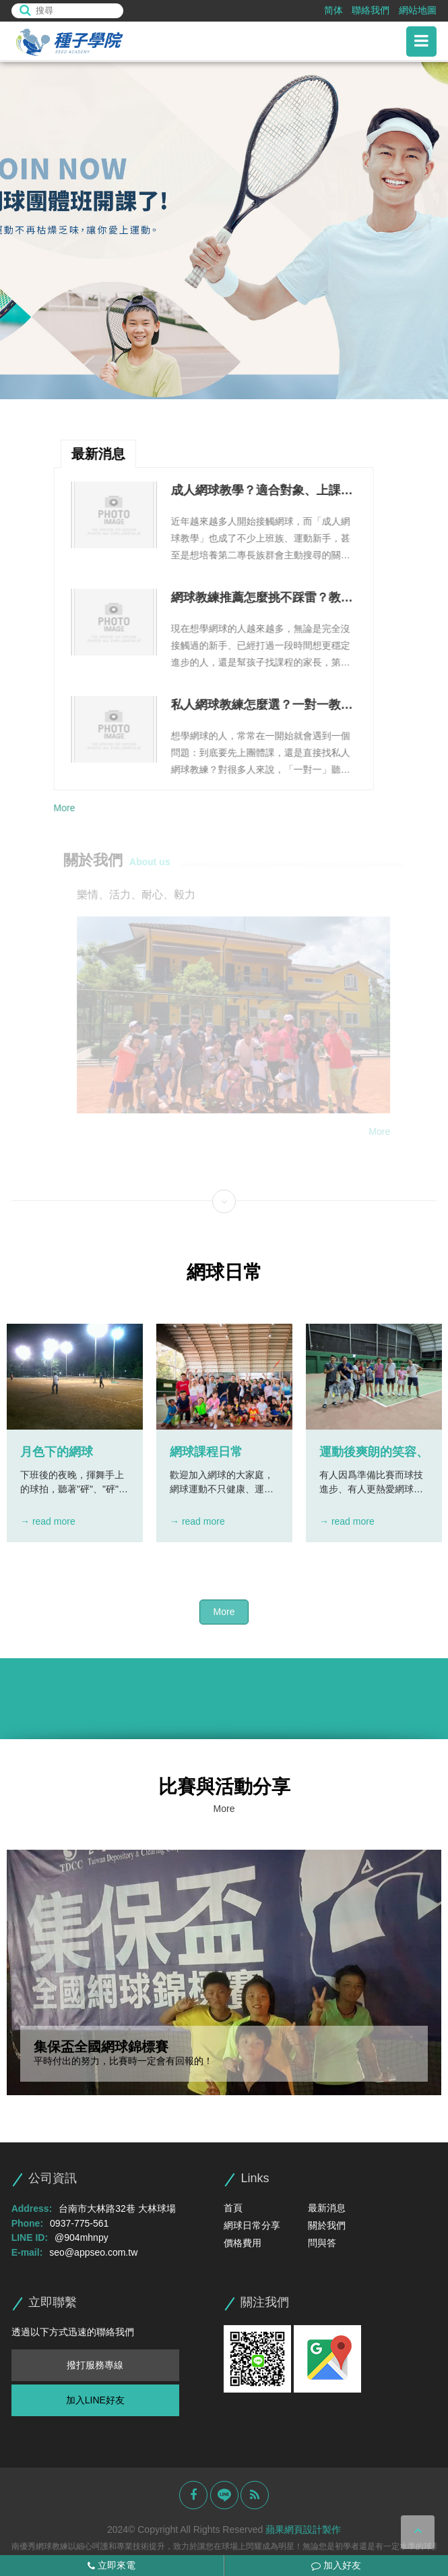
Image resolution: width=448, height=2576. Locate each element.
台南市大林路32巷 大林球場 (117, 2208)
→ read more (47, 1521)
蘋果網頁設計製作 (303, 2529)
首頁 (233, 2207)
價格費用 (242, 2242)
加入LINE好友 (95, 2400)
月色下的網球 (56, 1452)
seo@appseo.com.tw (93, 2252)
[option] (224, 230)
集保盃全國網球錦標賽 (101, 2046)
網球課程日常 (206, 1452)
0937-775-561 (79, 2223)
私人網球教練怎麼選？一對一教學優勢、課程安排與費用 (261, 706)
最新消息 (327, 2207)
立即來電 (111, 2565)
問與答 (322, 2242)
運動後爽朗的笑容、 (373, 1452)
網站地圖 (418, 10)
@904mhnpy (81, 2237)
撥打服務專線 (95, 2365)
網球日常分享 (252, 2225)
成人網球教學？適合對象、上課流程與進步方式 (261, 492)
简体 (333, 10)
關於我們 (327, 2225)
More (63, 807)
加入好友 (336, 2565)
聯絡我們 (370, 10)
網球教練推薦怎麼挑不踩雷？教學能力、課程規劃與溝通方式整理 (261, 599)
